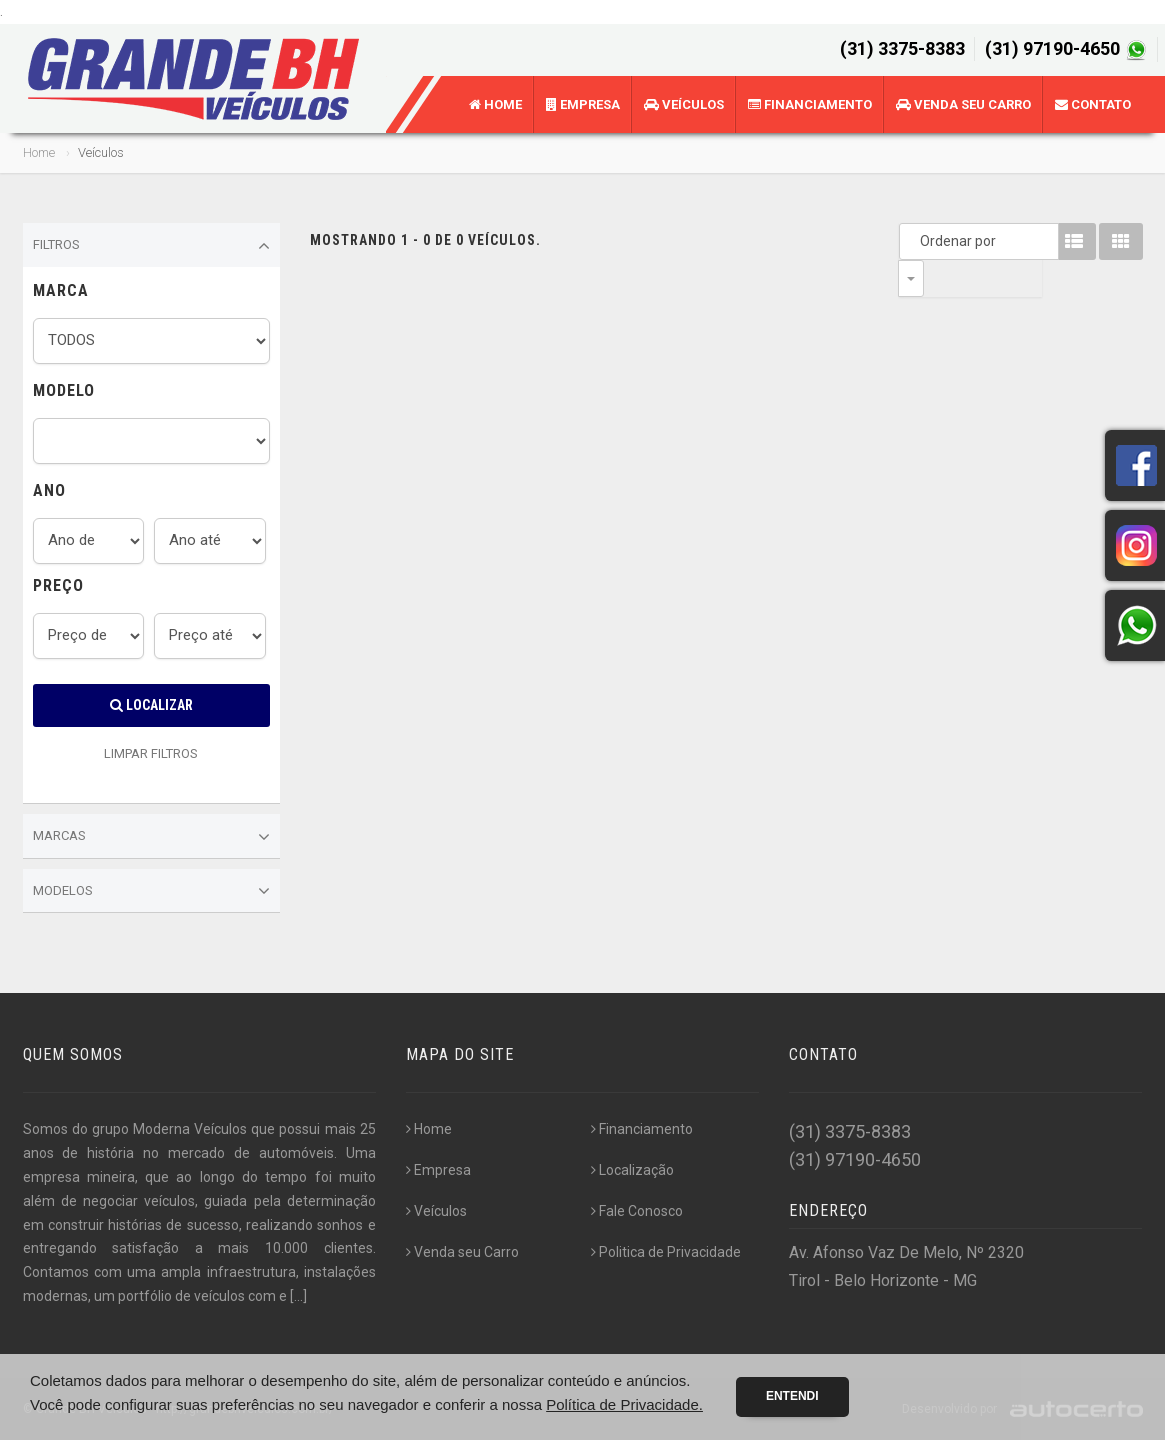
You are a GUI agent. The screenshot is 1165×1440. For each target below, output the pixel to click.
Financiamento (810, 104)
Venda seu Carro (963, 104)
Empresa (583, 104)
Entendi (792, 1396)
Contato (1093, 104)
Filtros (152, 246)
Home (495, 104)
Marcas (152, 837)
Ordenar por (916, 241)
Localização (632, 1170)
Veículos (684, 104)
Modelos (152, 891)
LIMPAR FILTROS (151, 753)
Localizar (151, 705)
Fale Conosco (637, 1211)
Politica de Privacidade (666, 1252)
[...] (298, 1296)
